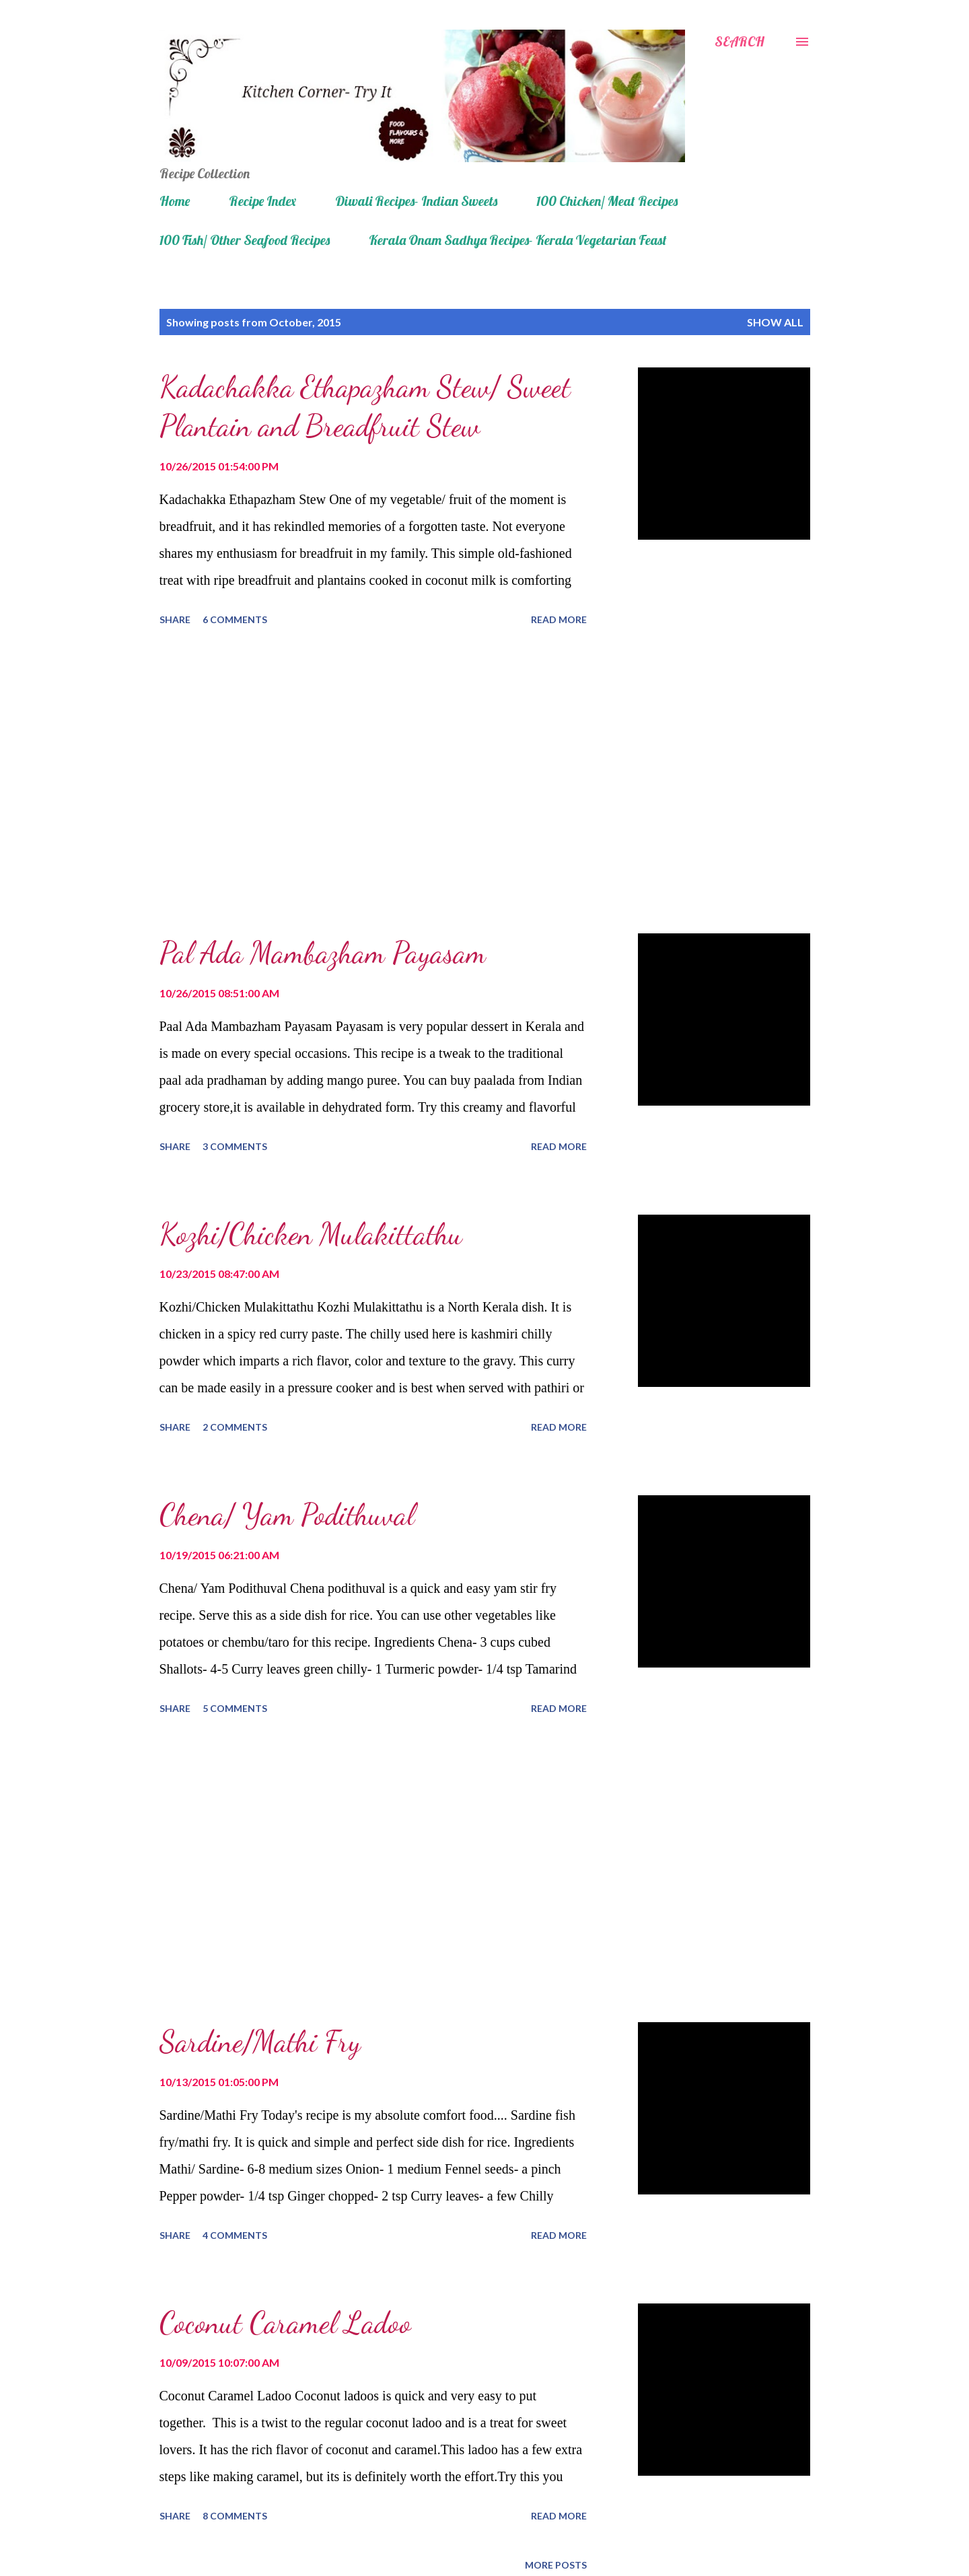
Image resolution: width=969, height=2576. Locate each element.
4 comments (235, 2235)
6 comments (235, 619)
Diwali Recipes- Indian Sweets (416, 200)
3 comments (235, 1146)
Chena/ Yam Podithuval (287, 1514)
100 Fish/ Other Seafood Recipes (244, 239)
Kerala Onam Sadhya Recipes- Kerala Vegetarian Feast (518, 239)
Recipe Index (262, 200)
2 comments (235, 1427)
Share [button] (174, 619)
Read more (559, 619)
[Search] (739, 42)
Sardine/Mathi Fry (260, 2041)
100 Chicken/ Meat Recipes (607, 200)
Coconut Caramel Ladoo (285, 2322)
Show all (775, 322)
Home (174, 200)
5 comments (235, 1708)
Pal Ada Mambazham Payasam (322, 952)
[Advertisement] (373, 782)
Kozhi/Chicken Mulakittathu (310, 1234)
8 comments (235, 2515)
